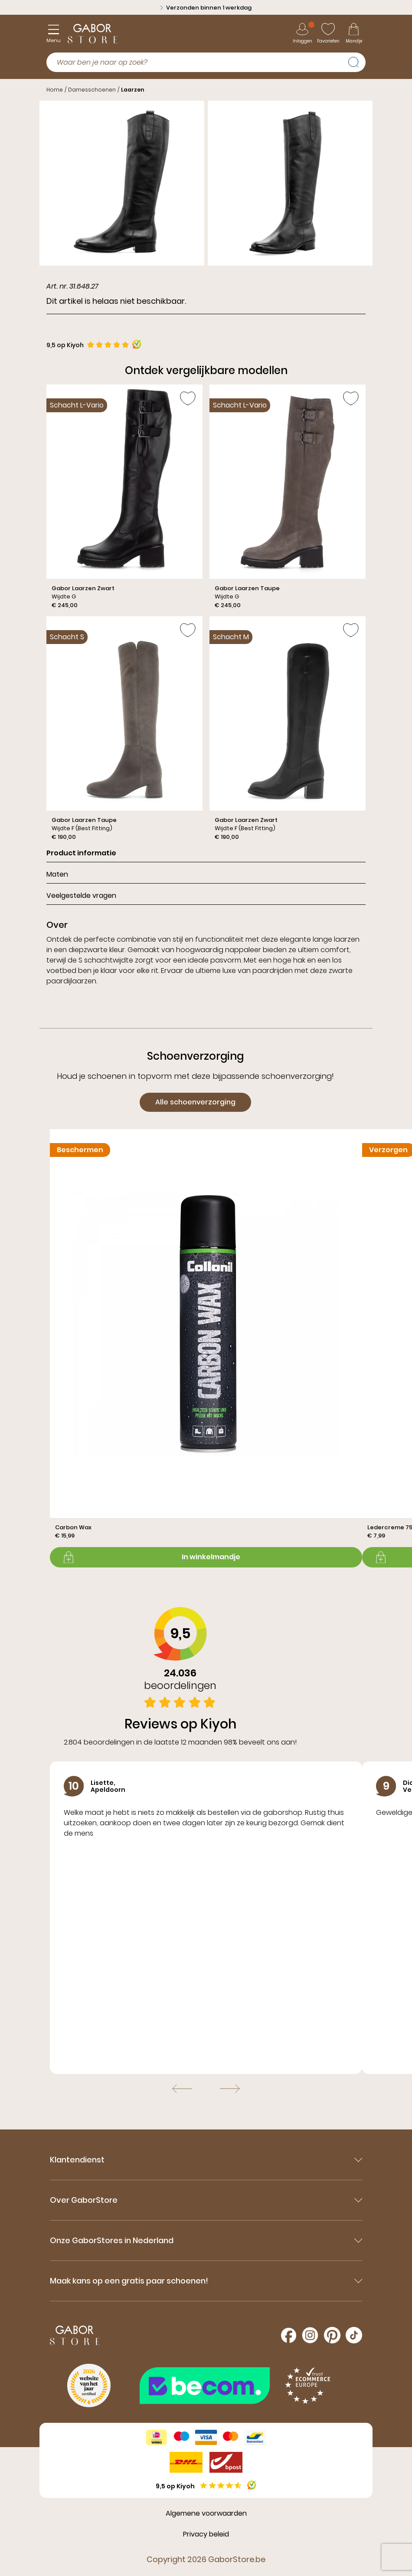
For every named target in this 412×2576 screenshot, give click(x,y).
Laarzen (132, 89)
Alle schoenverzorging (195, 1102)
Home (54, 89)
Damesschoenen (92, 89)
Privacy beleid (206, 2534)
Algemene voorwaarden (206, 2513)
